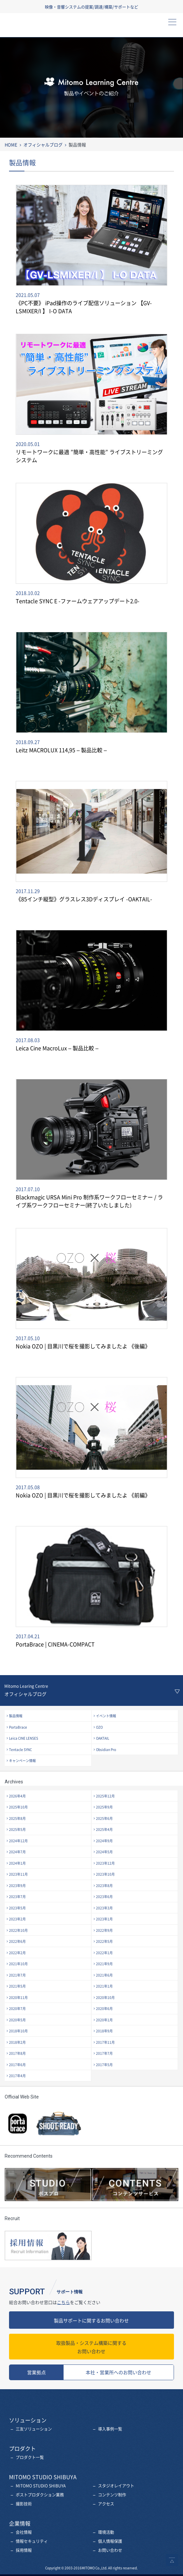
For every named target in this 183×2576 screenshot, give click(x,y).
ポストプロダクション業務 (40, 2495)
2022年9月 (104, 1930)
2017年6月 (17, 2064)
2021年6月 (104, 1975)
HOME (11, 144)
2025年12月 (105, 1795)
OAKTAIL (102, 1738)
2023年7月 (17, 1896)
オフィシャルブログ (43, 144)
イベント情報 (106, 1715)
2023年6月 (104, 1896)
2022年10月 (18, 1930)
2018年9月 (104, 2030)
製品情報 (15, 1715)
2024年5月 (104, 1851)
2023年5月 (17, 1907)
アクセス (106, 2504)
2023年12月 (105, 1863)
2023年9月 (17, 1885)
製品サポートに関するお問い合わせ (91, 2320)
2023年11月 (18, 1874)
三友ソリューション (34, 2429)
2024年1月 (17, 1863)
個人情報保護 (110, 2541)
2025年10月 (18, 1806)
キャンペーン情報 (22, 1760)
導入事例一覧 (110, 2429)
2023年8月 (104, 1885)
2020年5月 (17, 2019)
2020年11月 (18, 1997)
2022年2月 (17, 1952)
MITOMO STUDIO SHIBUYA (41, 2486)
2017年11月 (105, 2042)
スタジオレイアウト (116, 2486)
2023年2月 (17, 1918)
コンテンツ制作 (112, 2495)
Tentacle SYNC (20, 1749)
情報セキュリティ (32, 2541)
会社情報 (24, 2532)
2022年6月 (17, 1941)
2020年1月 (104, 2019)
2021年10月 (18, 1963)
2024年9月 (104, 1840)
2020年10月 (105, 1997)
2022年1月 (104, 1952)
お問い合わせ (91, 2346)
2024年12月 (18, 1840)
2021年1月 (104, 1986)
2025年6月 (104, 1818)
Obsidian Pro (106, 1749)
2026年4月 (17, 1795)
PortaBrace (18, 1727)
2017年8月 (17, 2053)
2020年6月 (104, 2008)
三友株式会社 (38, 27)
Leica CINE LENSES (23, 1738)
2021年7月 (17, 1975)
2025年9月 (104, 1806)
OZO (99, 1727)
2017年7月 (104, 2053)
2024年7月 (17, 1851)
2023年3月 (104, 1907)
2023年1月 (104, 1918)
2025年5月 (17, 1829)
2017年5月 (104, 2064)
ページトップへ (172, 2560)
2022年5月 (104, 1941)
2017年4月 (17, 2075)
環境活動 (106, 2532)
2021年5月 (17, 1986)
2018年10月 (18, 2030)
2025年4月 (104, 1829)
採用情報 (24, 2550)
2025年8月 (17, 1818)
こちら (63, 2302)
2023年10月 (105, 1874)
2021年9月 (104, 1963)
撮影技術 (24, 2504)
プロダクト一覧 (30, 2457)
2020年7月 (17, 2008)
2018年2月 (17, 2042)
